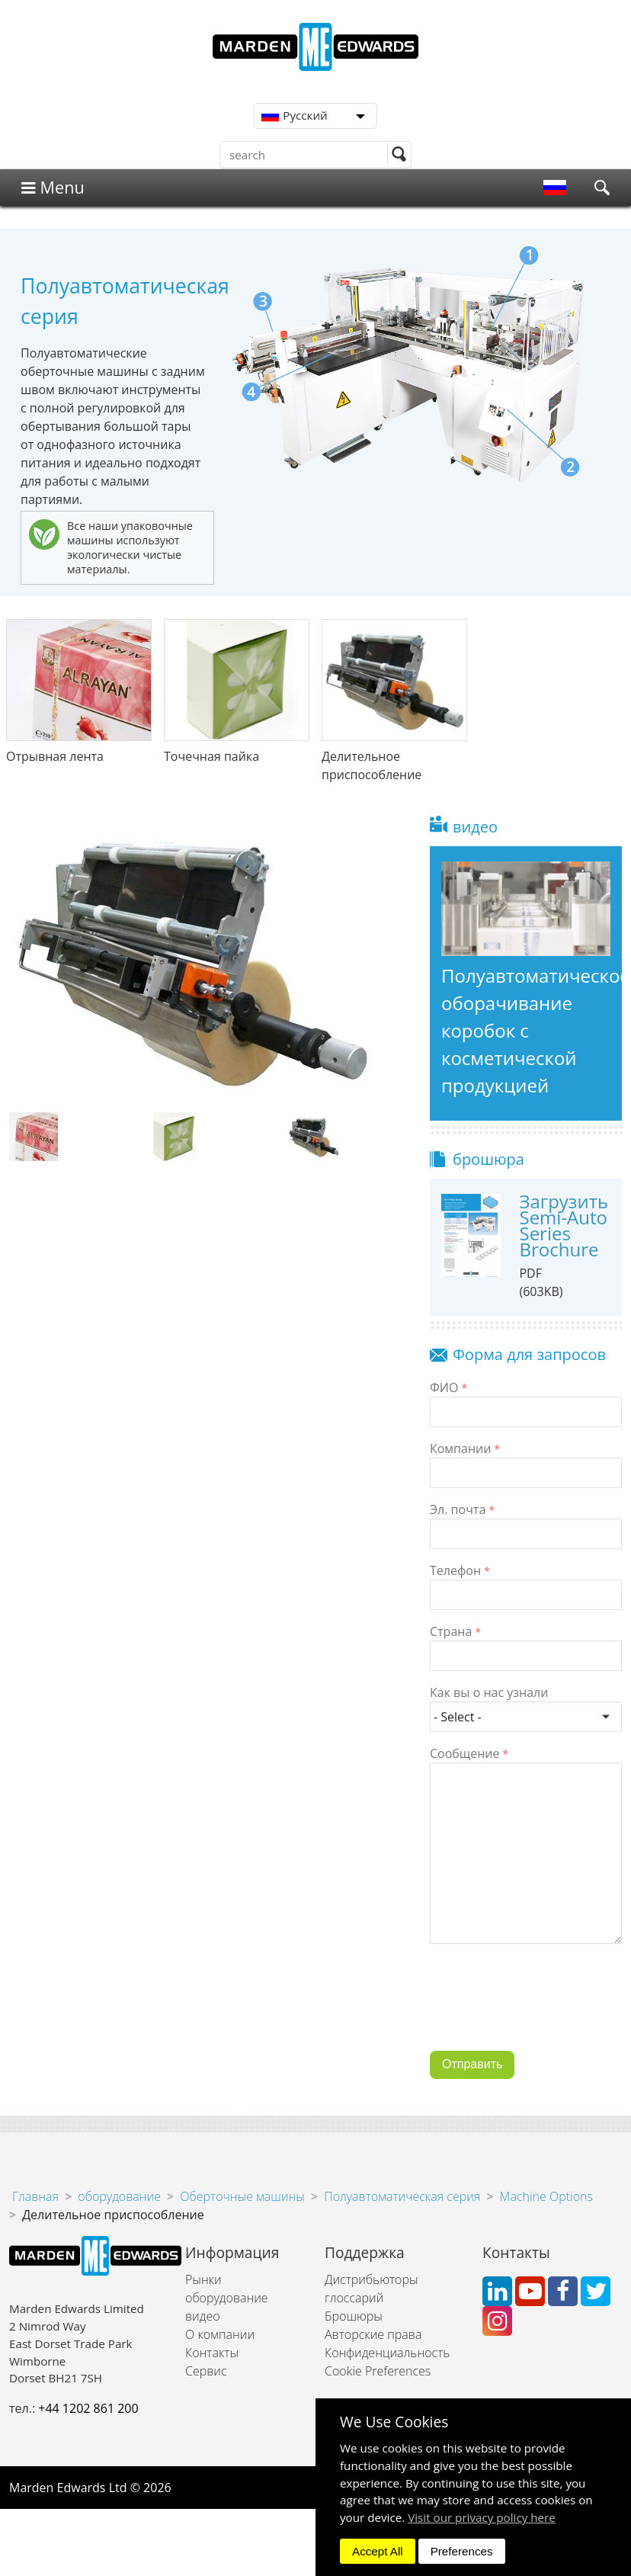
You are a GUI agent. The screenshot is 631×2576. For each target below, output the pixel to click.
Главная (35, 2196)
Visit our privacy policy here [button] (482, 2517)
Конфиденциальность (387, 2352)
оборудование (119, 2196)
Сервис (206, 2371)
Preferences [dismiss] (462, 2551)
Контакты (212, 2352)
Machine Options (546, 2196)
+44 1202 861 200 (88, 2408)
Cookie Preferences (378, 2371)
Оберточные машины (242, 2196)
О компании (220, 2334)
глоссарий (354, 2297)
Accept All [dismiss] (377, 2551)
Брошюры (354, 2316)
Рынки (203, 2279)
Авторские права (373, 2334)
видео (202, 2316)
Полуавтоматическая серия (402, 2196)
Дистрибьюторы (371, 2279)
